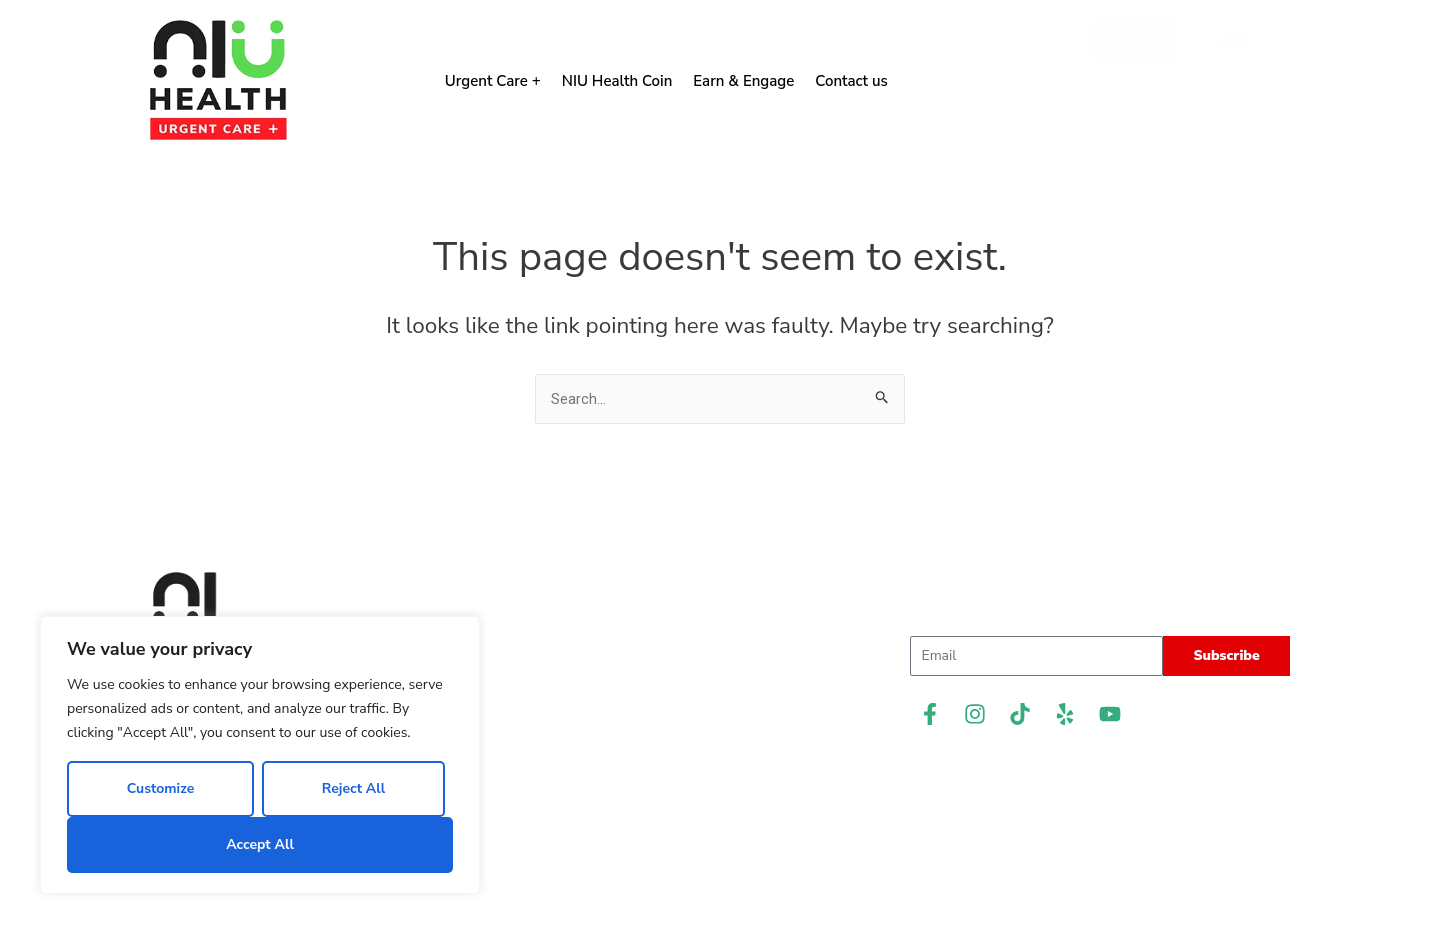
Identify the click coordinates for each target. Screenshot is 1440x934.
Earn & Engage (743, 81)
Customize (161, 788)
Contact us (851, 81)
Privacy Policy (720, 813)
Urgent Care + (493, 81)
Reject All (353, 788)
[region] (260, 755)
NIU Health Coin (617, 81)
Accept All (260, 844)
